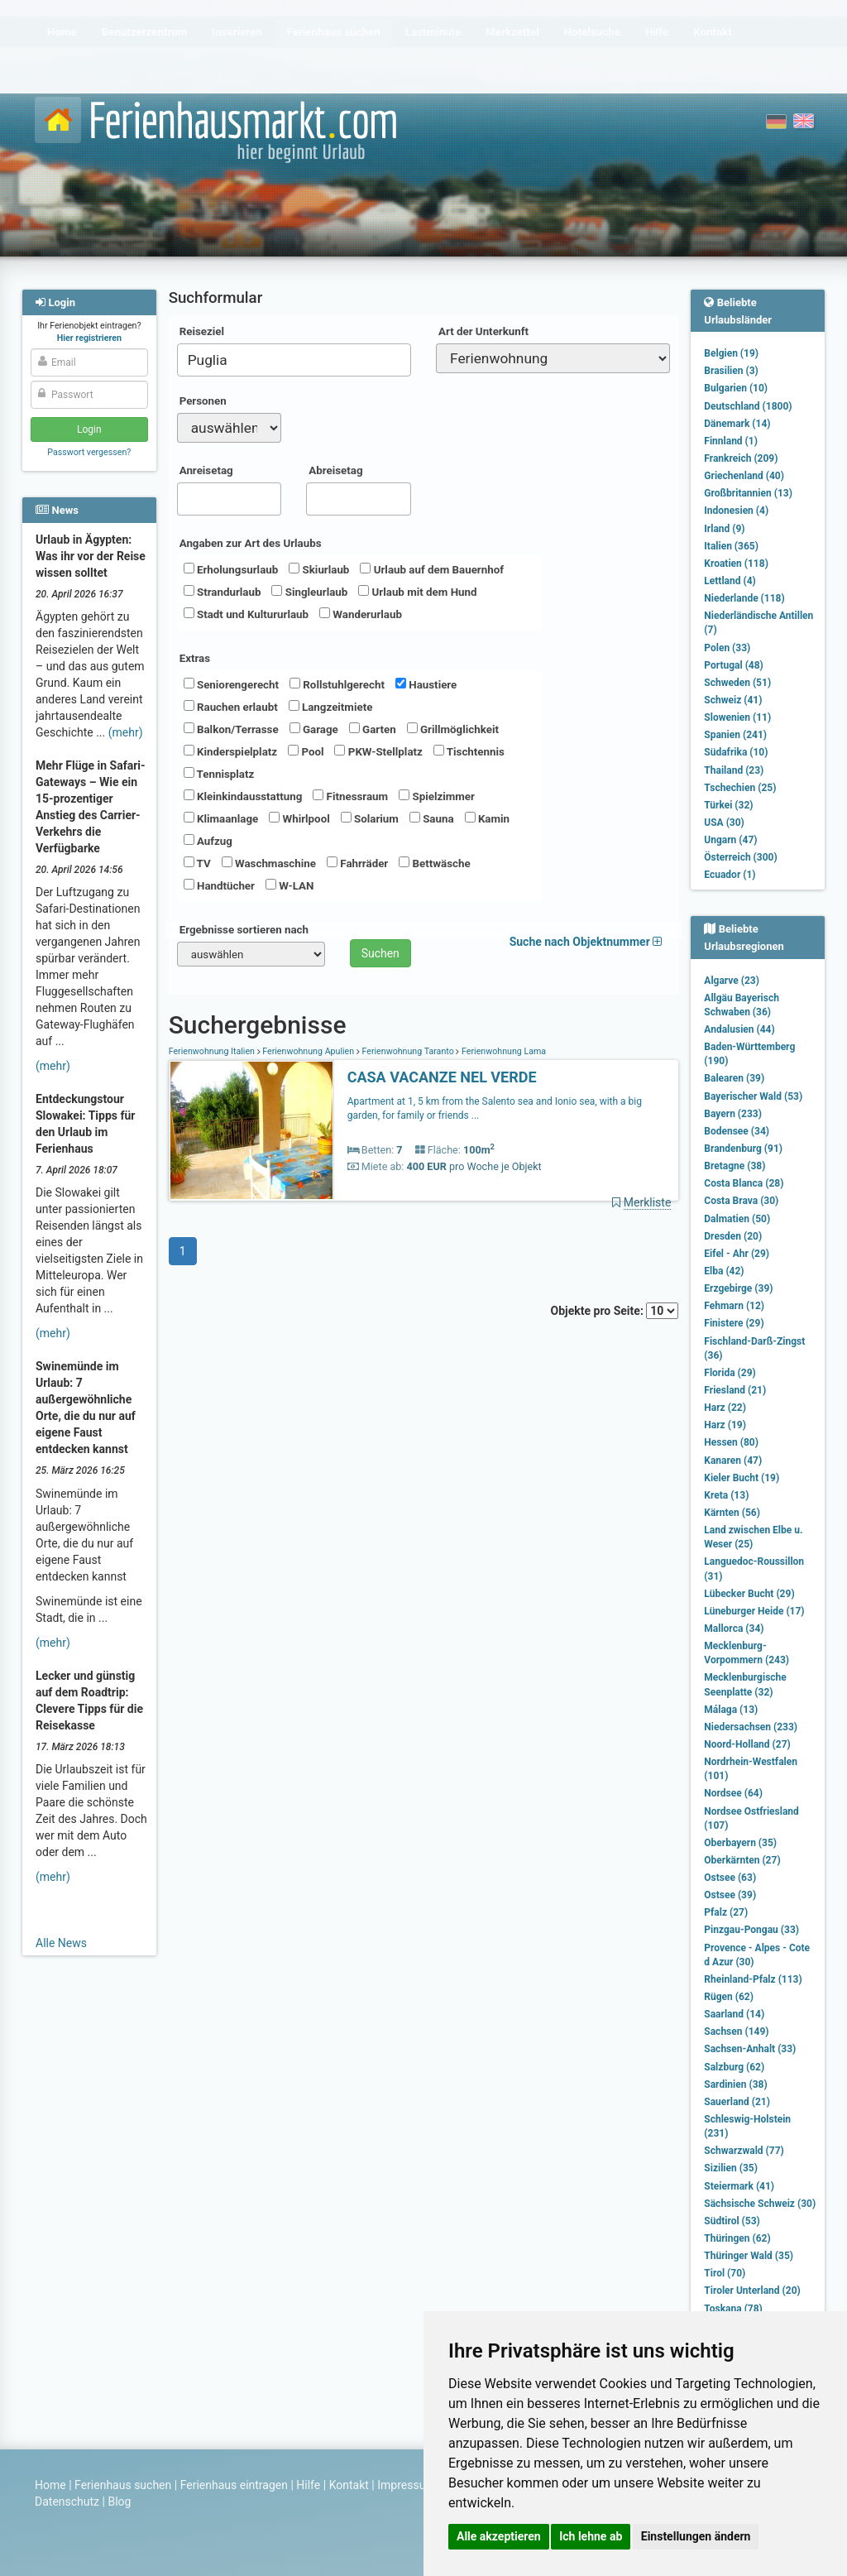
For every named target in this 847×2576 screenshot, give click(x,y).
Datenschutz (67, 2501)
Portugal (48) (733, 665)
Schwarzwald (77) (743, 2150)
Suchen (380, 953)
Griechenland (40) (744, 476)
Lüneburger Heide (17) (754, 1611)
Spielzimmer (437, 796)
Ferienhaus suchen (122, 2485)
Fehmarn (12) (734, 1306)
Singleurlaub (309, 591)
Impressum (406, 2485)
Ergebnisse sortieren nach (244, 929)
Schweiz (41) (733, 700)
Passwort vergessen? (89, 452)
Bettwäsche (434, 863)
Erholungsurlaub (231, 569)
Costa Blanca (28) (743, 1183)
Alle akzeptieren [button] (499, 2536)
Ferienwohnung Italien (213, 1051)
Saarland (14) (734, 2014)
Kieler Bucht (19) (741, 1478)
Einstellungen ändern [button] (696, 2536)
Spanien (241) (735, 735)
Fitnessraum (350, 796)
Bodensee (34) (736, 1131)
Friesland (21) (735, 1390)
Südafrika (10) (736, 752)
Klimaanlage (221, 818)
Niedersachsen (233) (750, 1727)
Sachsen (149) (736, 2031)
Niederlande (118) (744, 598)
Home (50, 2485)
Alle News (61, 1943)
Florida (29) (729, 1373)
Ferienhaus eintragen (234, 2485)
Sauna (431, 818)
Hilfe (308, 2485)
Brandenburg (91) (743, 1148)
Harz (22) (725, 1407)
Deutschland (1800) (748, 406)
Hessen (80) (731, 1442)
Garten (372, 729)
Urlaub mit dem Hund (417, 591)
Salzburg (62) (734, 2067)
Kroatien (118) (736, 563)
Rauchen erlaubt (231, 706)
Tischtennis (469, 751)
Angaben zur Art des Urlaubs (250, 543)
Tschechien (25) (740, 788)
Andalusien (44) (739, 1029)
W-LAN (290, 885)
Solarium (370, 818)
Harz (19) (725, 1425)
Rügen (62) (729, 1997)
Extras (194, 658)
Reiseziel (201, 331)
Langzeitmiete (331, 706)
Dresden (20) (733, 1236)
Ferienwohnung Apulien (309, 1051)
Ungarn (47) (730, 840)
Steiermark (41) (739, 2186)
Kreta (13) (726, 1495)
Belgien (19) (731, 353)
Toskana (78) (733, 2309)
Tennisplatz (219, 773)
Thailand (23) (733, 770)
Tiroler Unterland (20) (752, 2290)
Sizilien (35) (731, 2168)
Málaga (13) (731, 1709)
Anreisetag (206, 470)
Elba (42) (724, 1271)
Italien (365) (731, 546)
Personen (203, 401)
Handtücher (219, 885)
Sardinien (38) (735, 2084)
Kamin (487, 818)
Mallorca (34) (733, 1628)
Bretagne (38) (734, 1166)
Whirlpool (299, 818)
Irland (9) (724, 529)
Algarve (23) (731, 980)
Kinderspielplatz (230, 751)
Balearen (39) (734, 1078)
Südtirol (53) (731, 2221)
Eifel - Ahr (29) (736, 1253)
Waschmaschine (269, 863)
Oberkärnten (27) (742, 1860)
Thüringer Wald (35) (748, 2256)
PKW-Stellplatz (378, 751)
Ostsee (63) (730, 1877)
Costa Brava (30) (741, 1200)
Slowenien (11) (737, 717)
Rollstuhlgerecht (337, 684)
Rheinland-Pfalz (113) (753, 1979)
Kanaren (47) (733, 1460)
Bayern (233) (733, 1114)
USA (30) (724, 822)
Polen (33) (727, 648)
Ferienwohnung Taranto (408, 1051)
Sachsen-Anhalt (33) (750, 2049)
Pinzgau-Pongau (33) (751, 1930)
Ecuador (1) (729, 874)
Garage (314, 729)
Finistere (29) (733, 1323)
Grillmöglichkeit (453, 729)
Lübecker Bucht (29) (749, 1594)
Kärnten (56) (732, 1512)
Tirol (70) (724, 2273)
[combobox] (294, 360)
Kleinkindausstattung (243, 796)
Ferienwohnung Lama (502, 1051)
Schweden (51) (737, 682)
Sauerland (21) (737, 2102)
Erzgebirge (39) (738, 1288)
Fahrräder (357, 863)
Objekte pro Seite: (615, 1310)
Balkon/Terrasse (231, 729)
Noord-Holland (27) (747, 1744)
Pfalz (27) (726, 1912)
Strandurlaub (222, 591)
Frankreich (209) (741, 458)
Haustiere (426, 684)
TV (197, 863)
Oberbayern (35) (740, 1843)
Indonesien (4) (736, 510)
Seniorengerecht (231, 684)
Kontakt (349, 2485)
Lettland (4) (729, 581)
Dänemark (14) (737, 423)
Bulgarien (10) (736, 388)
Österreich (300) (740, 857)
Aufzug (208, 840)
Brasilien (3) (731, 371)
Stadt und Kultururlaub (246, 614)
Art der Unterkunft (483, 331)
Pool (305, 751)
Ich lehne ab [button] (590, 2536)
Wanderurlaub (360, 614)
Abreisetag (335, 470)
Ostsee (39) (730, 1895)
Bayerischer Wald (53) (753, 1096)
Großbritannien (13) (748, 493)
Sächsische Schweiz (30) (760, 2203)
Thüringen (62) (737, 2238)
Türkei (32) (728, 805)
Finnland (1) (731, 441)
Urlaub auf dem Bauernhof (432, 569)
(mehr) (125, 732)
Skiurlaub (319, 569)
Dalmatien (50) (737, 1219)
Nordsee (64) (733, 1793)
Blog (119, 2501)
